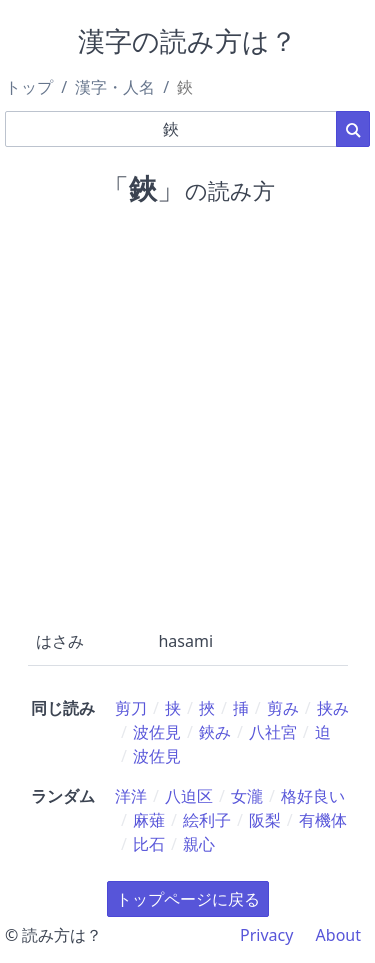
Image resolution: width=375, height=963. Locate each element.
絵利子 (207, 820)
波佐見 (157, 732)
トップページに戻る (188, 899)
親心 (199, 844)
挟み (333, 708)
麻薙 (149, 820)
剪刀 (131, 708)
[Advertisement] (187, 413)
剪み (283, 708)
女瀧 (247, 796)
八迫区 (189, 796)
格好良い (313, 796)
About (338, 935)
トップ (29, 87)
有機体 (323, 820)
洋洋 (131, 796)
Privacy (266, 935)
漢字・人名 (115, 87)
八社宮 (273, 732)
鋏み (215, 732)
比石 (149, 844)
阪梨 (265, 820)
